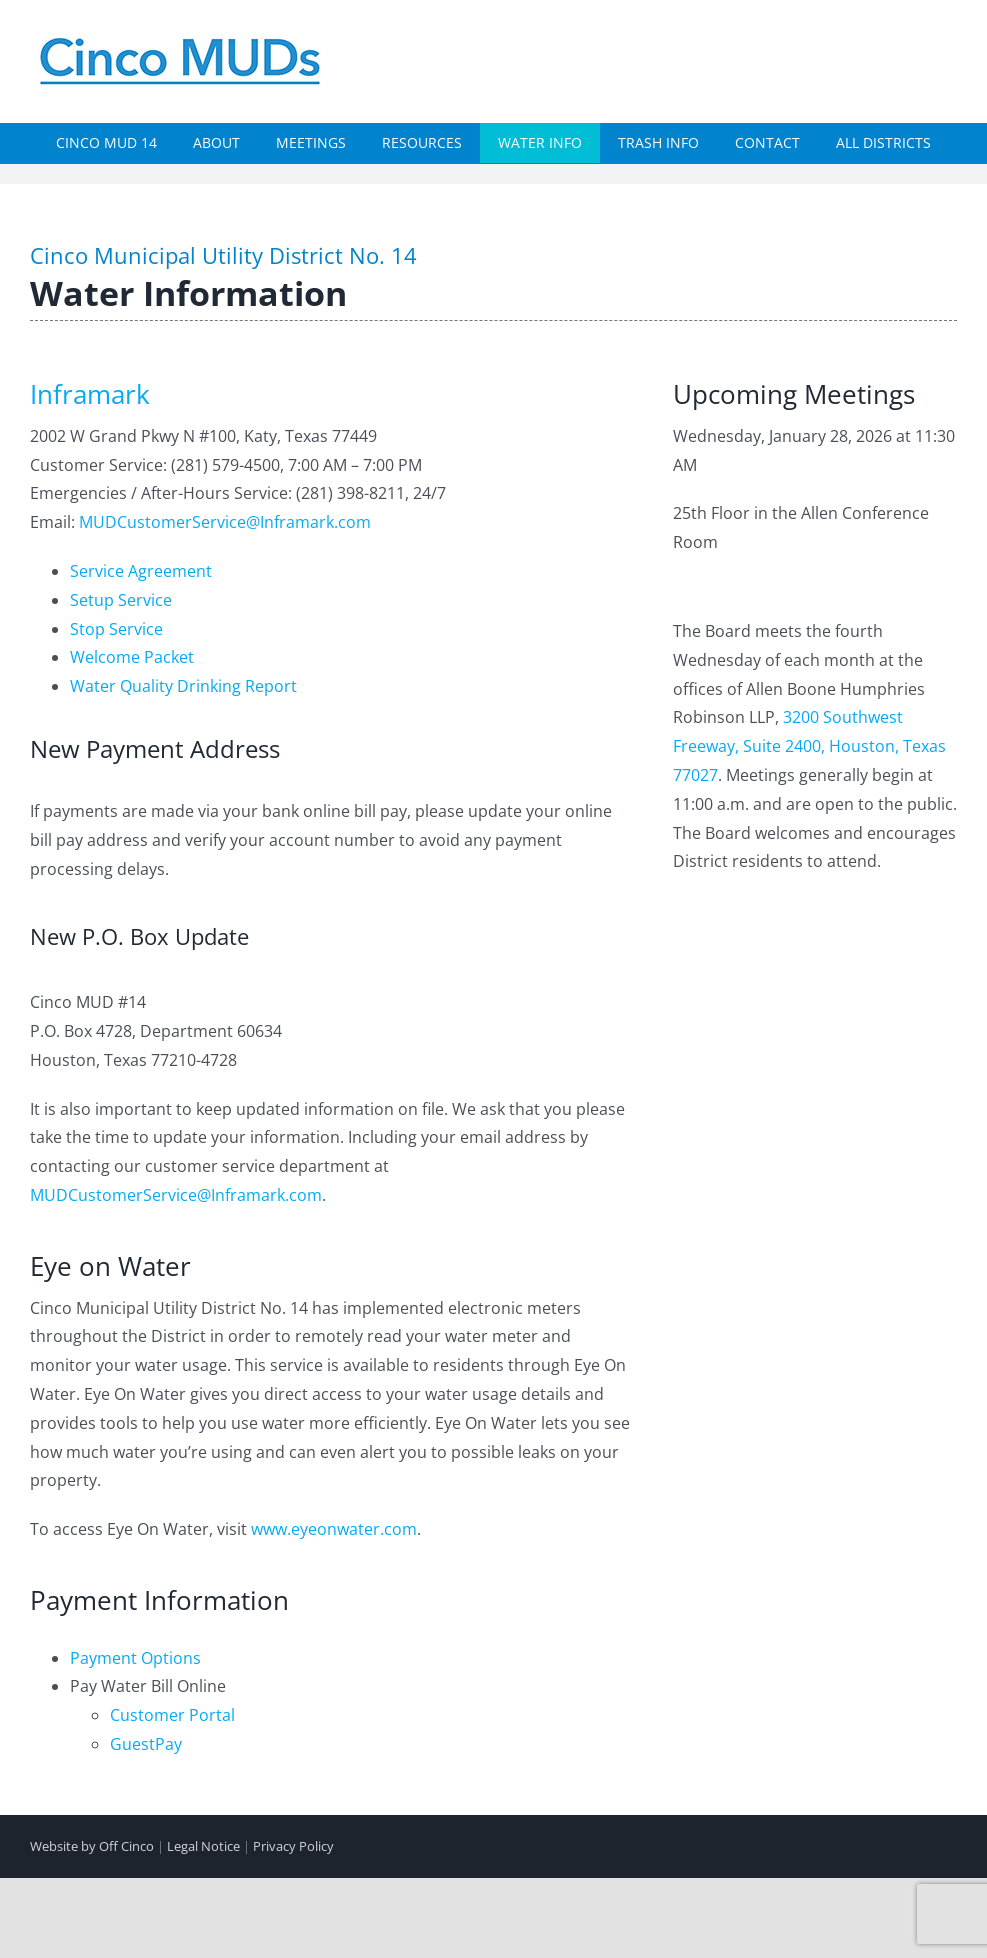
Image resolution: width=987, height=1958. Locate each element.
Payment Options (135, 1658)
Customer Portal (172, 1715)
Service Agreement (141, 571)
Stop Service (116, 629)
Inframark (90, 394)
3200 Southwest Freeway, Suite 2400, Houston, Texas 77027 (809, 746)
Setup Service (121, 600)
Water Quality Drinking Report (183, 686)
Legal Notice (203, 1846)
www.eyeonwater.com (334, 1529)
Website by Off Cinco (92, 1846)
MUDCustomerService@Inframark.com (225, 522)
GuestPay (146, 1744)
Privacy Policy (293, 1846)
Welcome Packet (132, 657)
